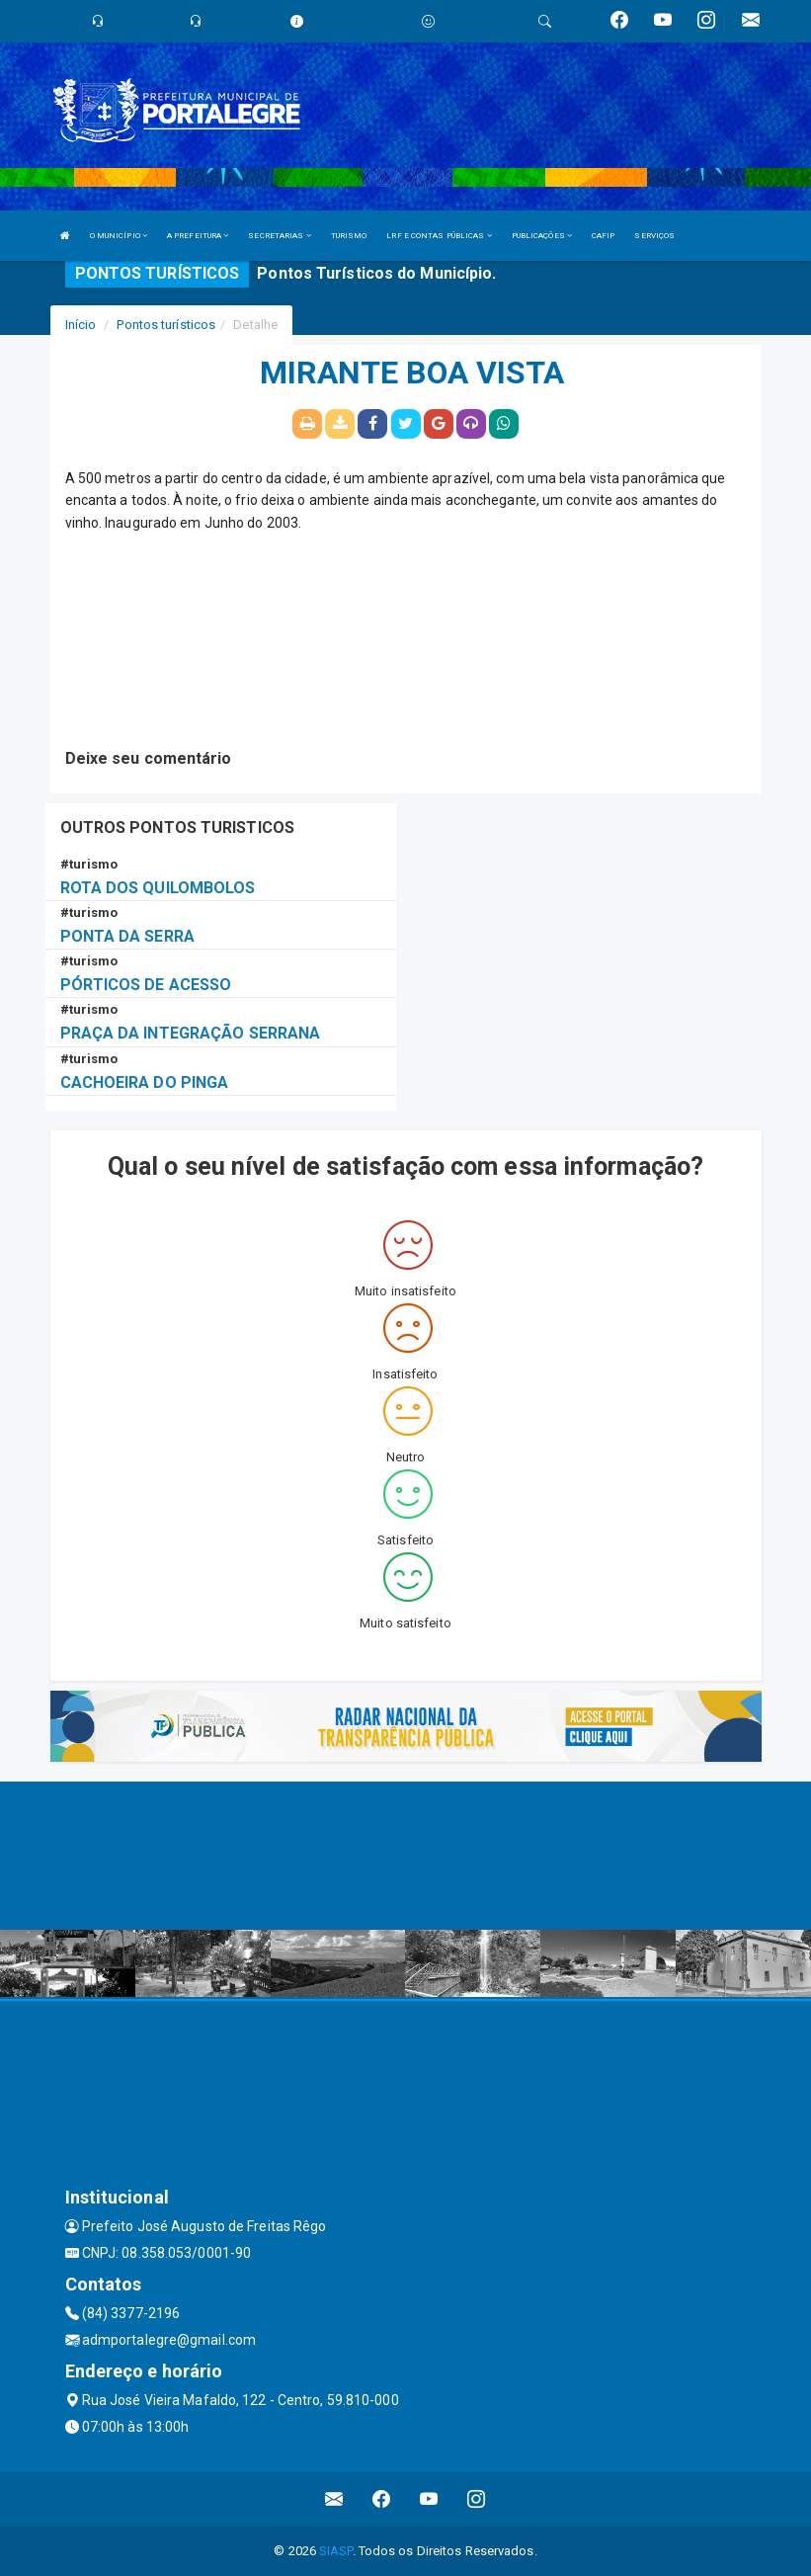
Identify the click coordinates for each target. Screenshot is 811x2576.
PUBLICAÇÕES (542, 235)
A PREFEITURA (197, 235)
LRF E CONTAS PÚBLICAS (438, 235)
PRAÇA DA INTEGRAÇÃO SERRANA (190, 1033)
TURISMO (349, 235)
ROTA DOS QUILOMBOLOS (158, 887)
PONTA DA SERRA (127, 936)
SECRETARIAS (279, 235)
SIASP (336, 2550)
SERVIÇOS (654, 235)
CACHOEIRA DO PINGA (144, 1082)
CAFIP (603, 235)
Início (81, 324)
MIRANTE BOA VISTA (412, 373)
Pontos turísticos (166, 324)
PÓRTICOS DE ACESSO (146, 984)
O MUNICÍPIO (118, 235)
